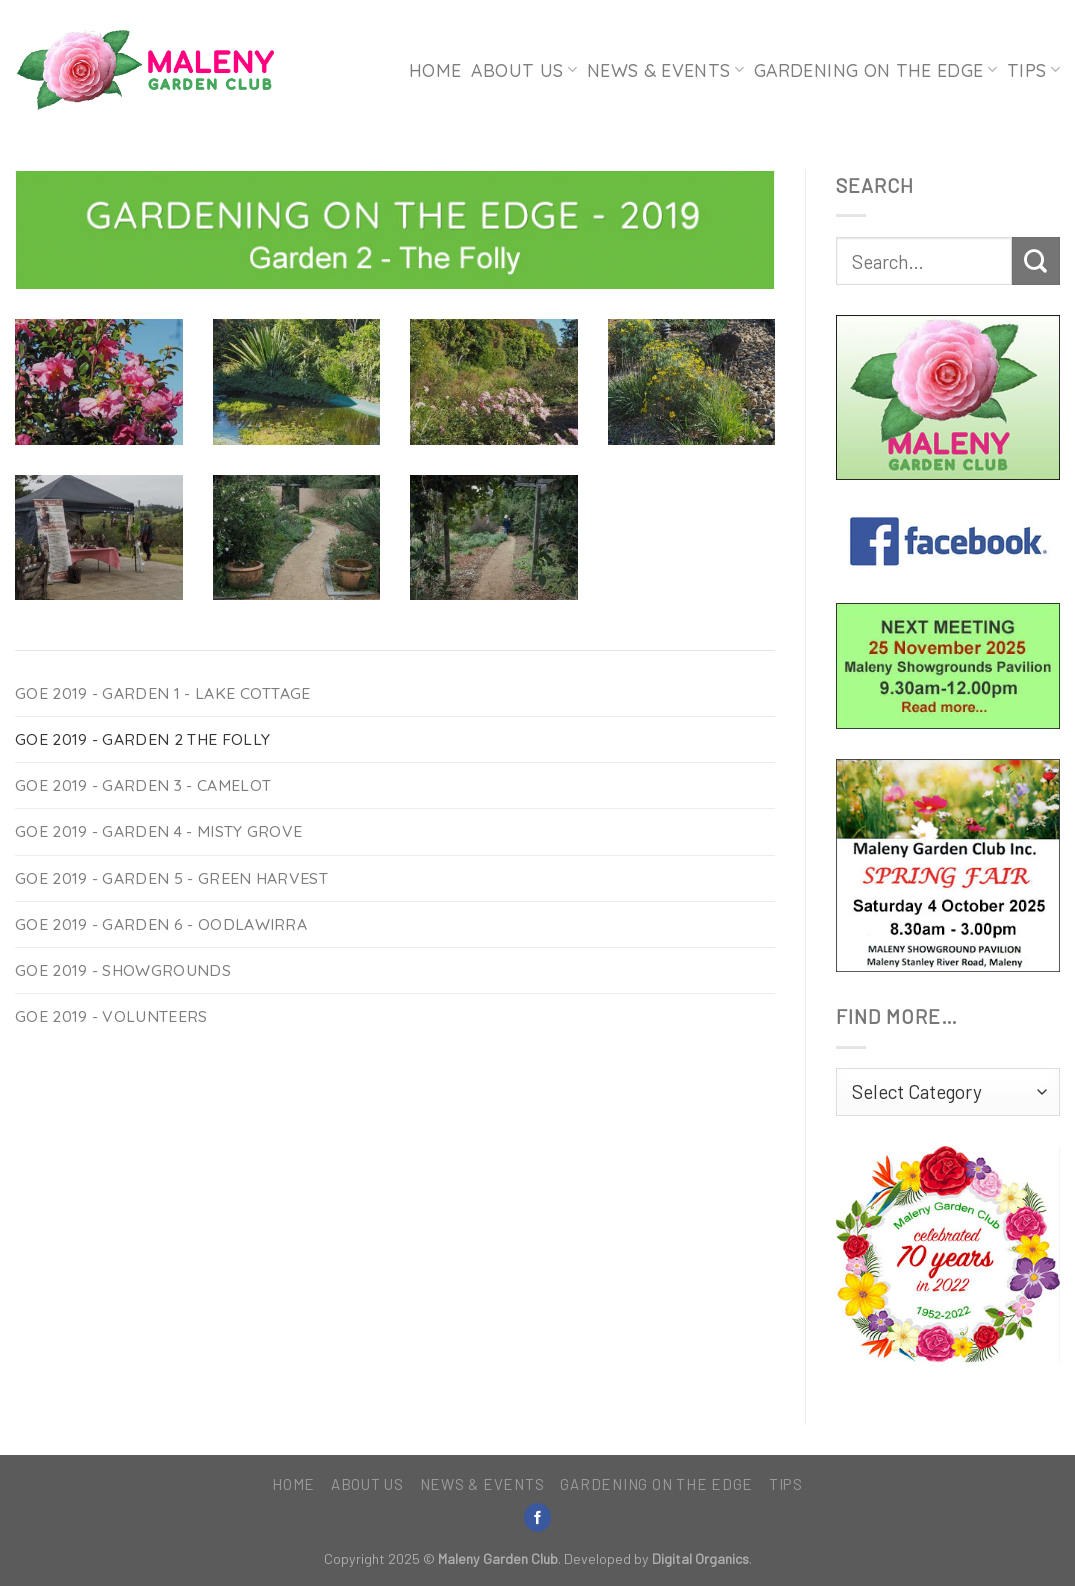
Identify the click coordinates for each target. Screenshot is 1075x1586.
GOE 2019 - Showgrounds (123, 970)
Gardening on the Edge (875, 70)
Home (435, 70)
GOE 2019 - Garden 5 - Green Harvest (171, 878)
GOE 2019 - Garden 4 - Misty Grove (158, 831)
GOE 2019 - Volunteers (111, 1016)
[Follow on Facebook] (538, 1517)
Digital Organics (700, 1558)
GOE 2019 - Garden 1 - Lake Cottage (163, 693)
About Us (523, 70)
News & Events (665, 70)
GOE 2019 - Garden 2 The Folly (142, 739)
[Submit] (1036, 261)
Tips (1033, 70)
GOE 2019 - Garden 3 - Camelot (143, 785)
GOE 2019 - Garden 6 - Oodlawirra (161, 924)
